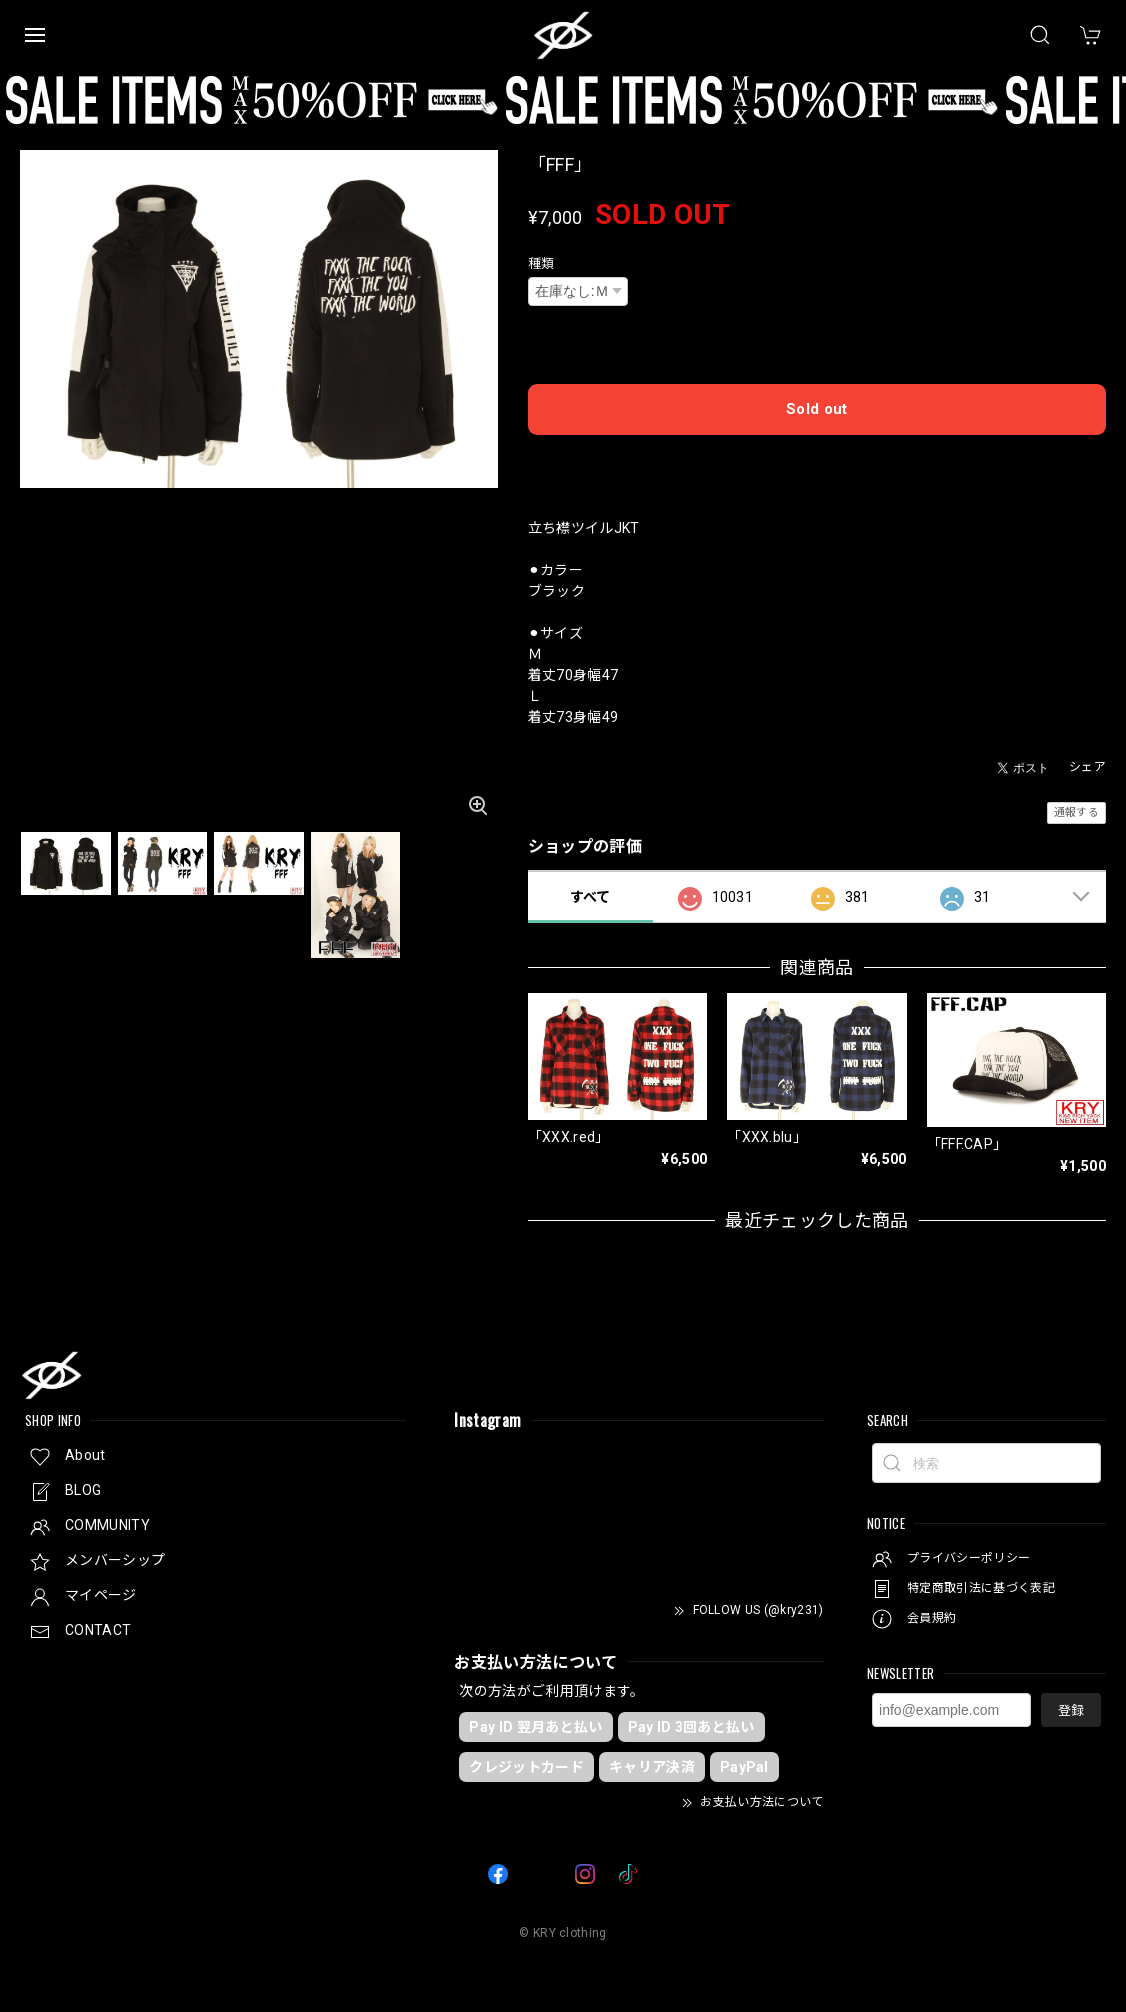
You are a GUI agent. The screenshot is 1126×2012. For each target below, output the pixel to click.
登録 (1071, 1710)
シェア (1087, 767)
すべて (590, 897)
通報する (1076, 812)
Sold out (817, 409)
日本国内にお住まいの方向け (817, 461)
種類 (541, 263)
